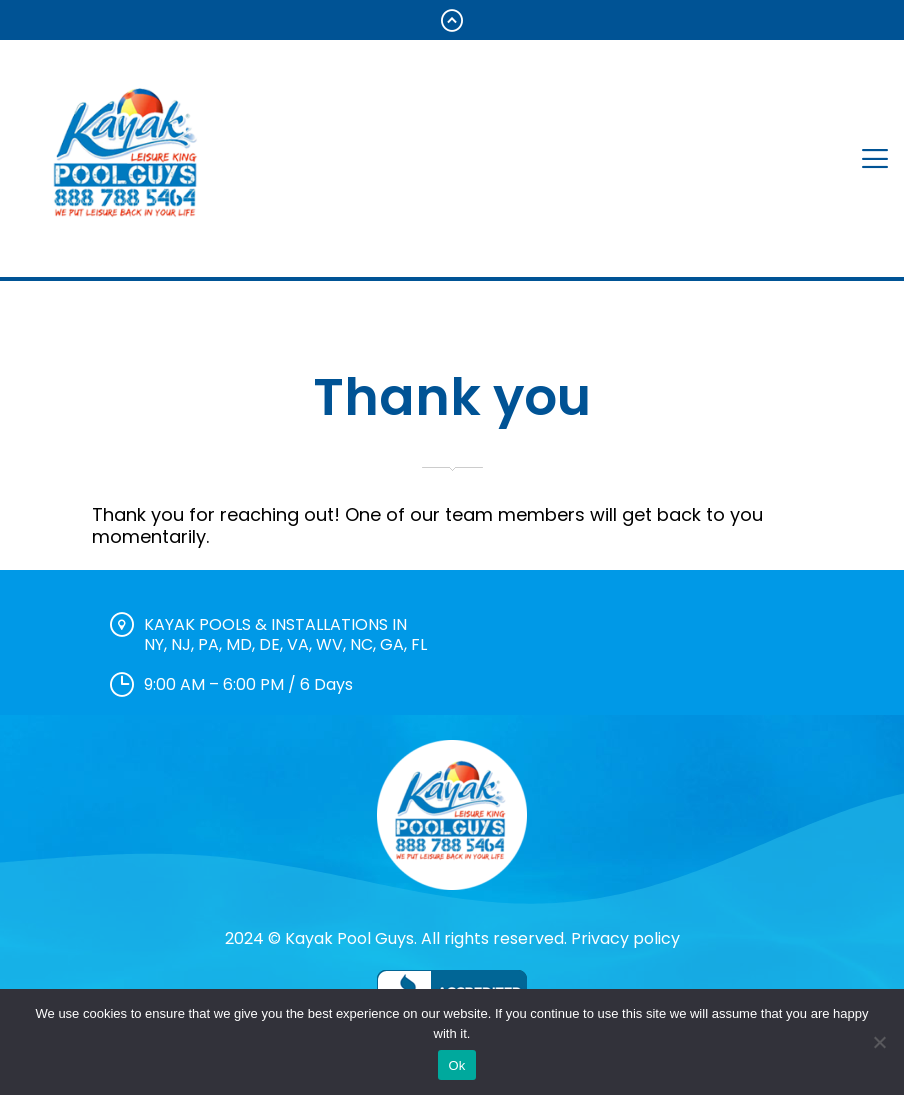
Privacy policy (625, 938)
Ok (456, 1065)
